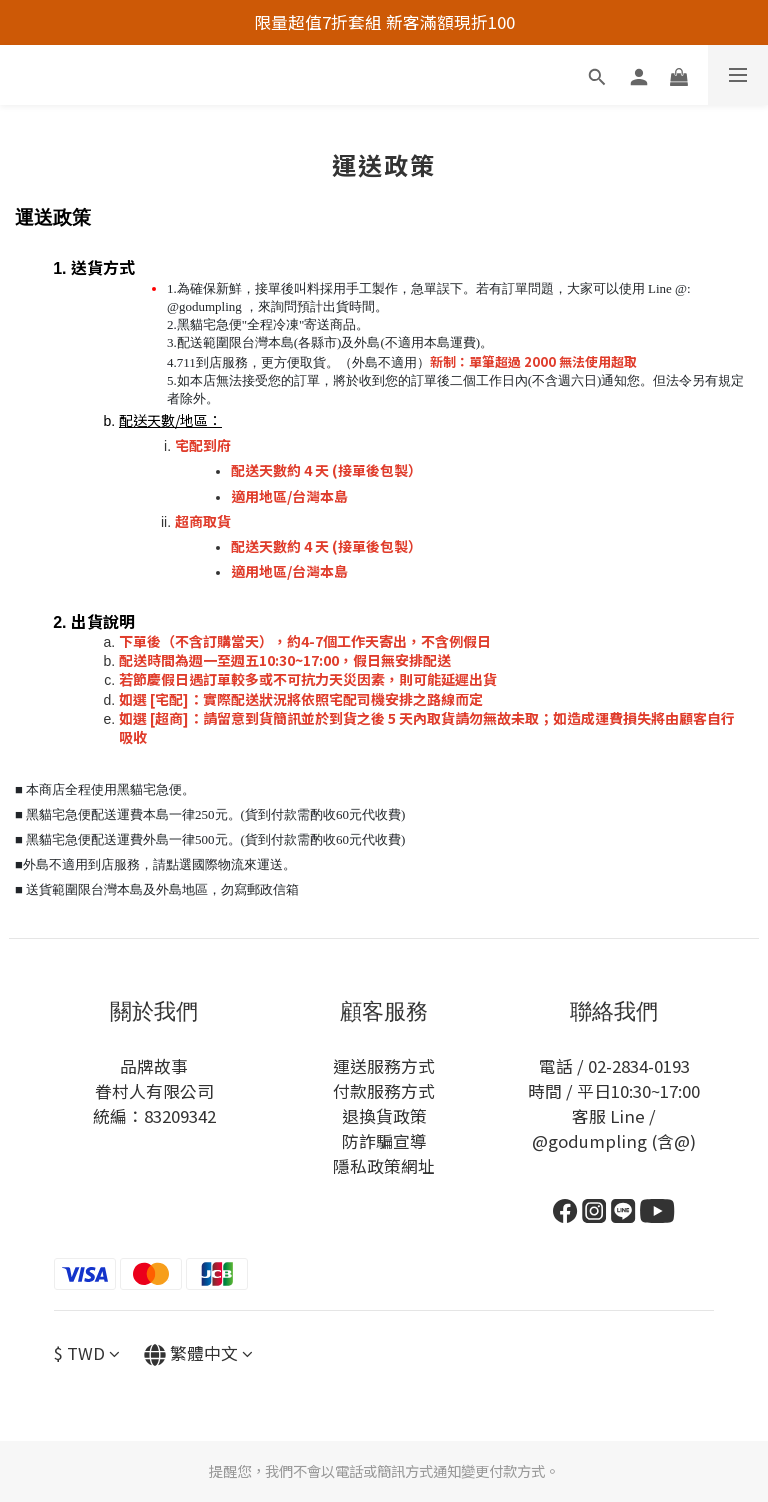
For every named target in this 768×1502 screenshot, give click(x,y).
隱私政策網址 (384, 1166)
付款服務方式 (384, 1091)
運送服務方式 (384, 1066)
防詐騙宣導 (384, 1141)
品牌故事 (154, 1066)
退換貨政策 (384, 1116)
